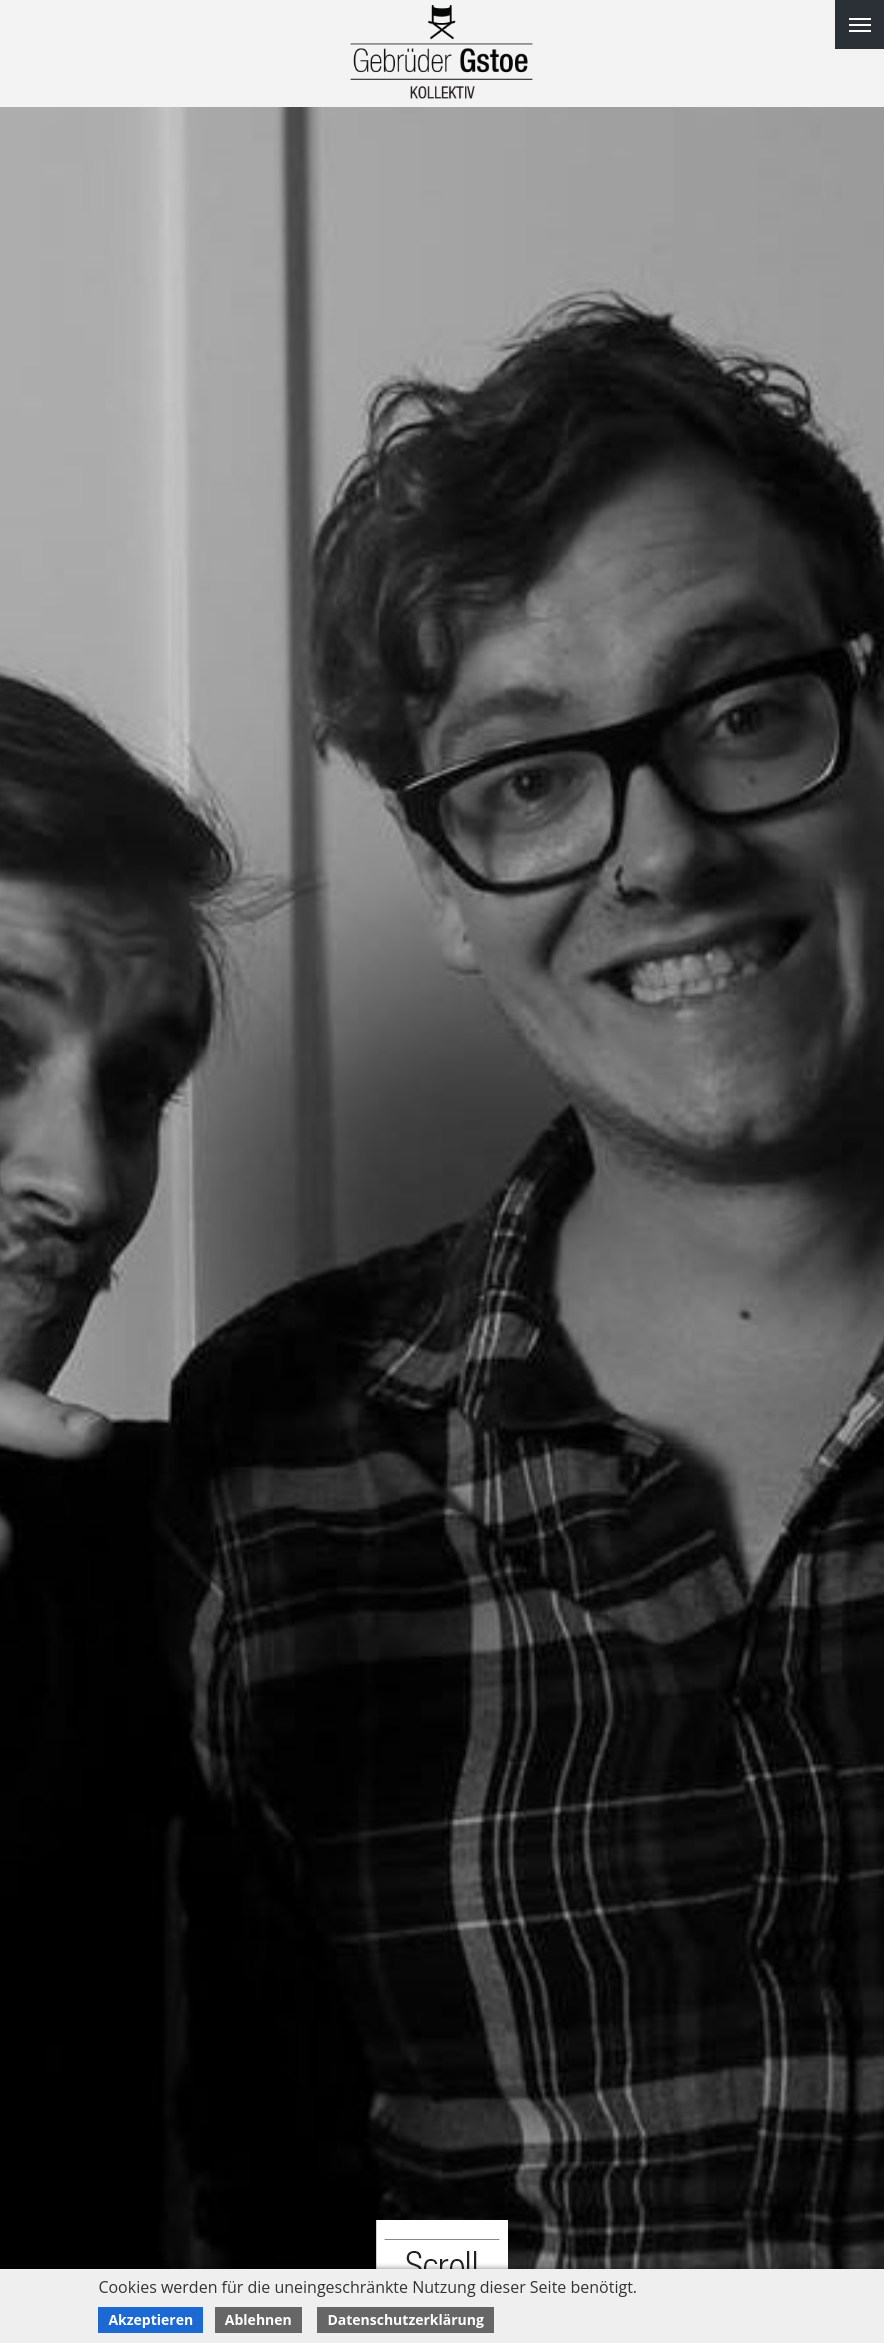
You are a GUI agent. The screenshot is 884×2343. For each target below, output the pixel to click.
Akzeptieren (150, 2319)
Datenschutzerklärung (405, 2319)
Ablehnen (258, 2319)
